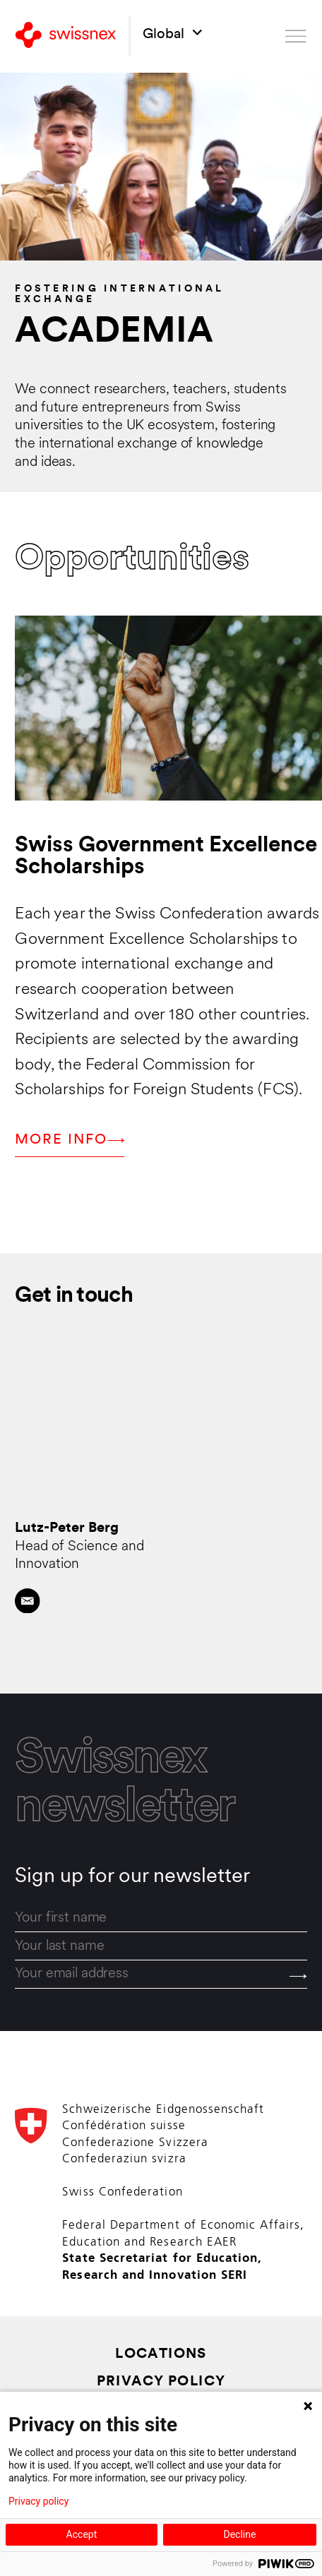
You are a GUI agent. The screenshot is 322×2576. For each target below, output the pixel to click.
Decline (239, 2534)
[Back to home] (66, 36)
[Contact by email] (27, 1601)
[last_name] (160, 1946)
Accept (81, 2534)
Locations (161, 2354)
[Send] (298, 1976)
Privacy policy (38, 2501)
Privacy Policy (161, 2382)
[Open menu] (295, 36)
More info (69, 1140)
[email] (160, 1974)
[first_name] (160, 1918)
